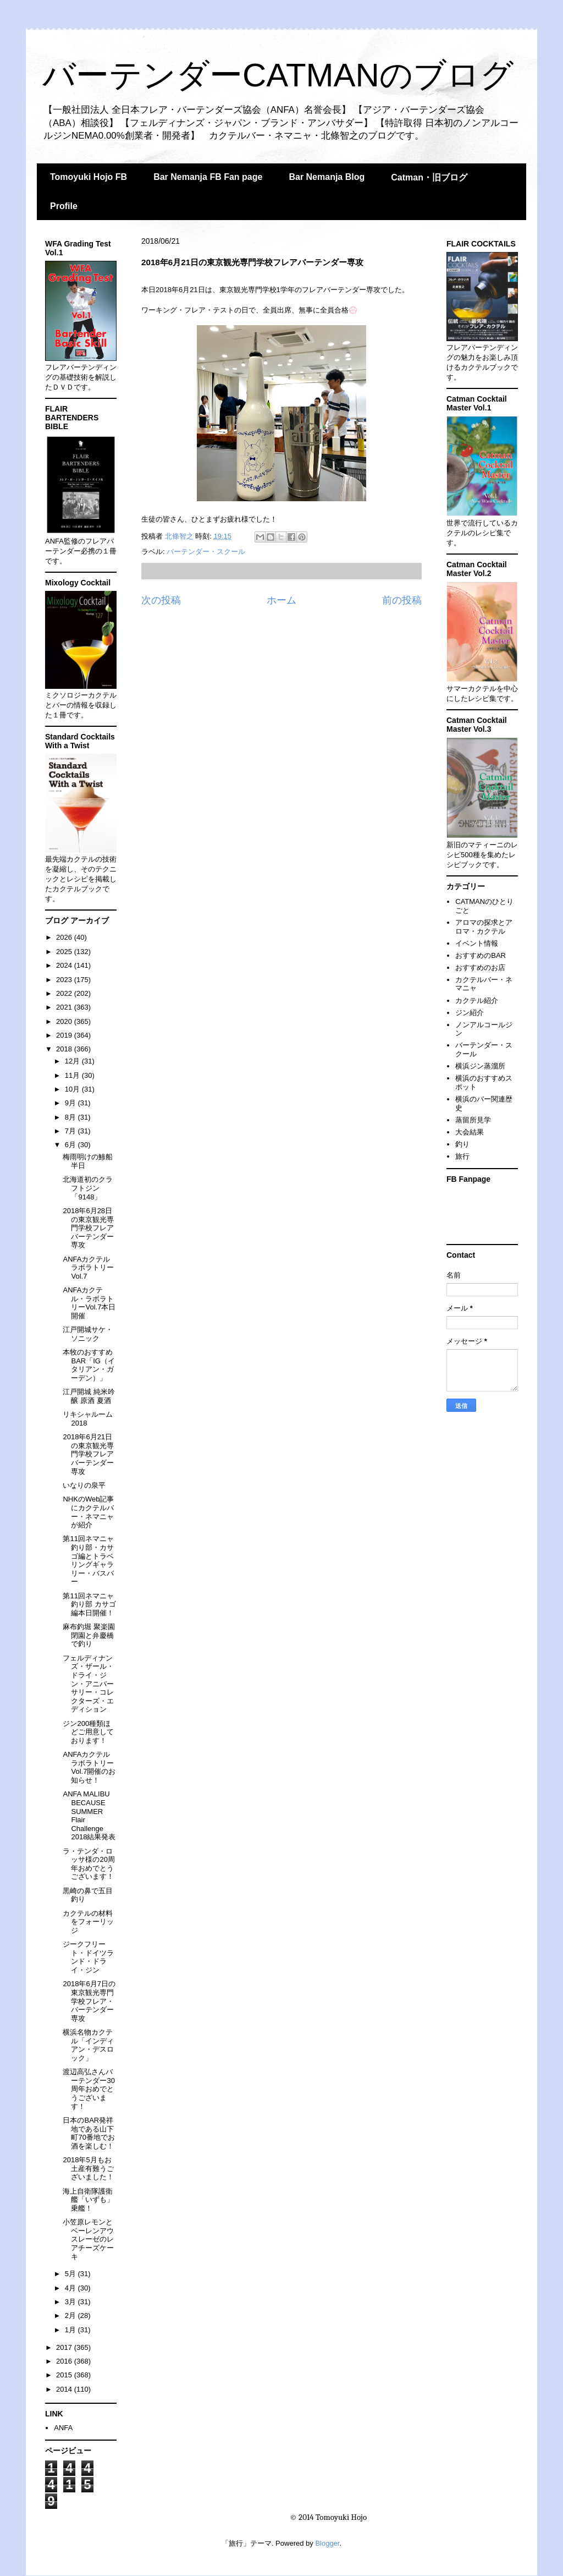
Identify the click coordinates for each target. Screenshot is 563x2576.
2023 (65, 979)
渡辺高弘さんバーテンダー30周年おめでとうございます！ (88, 2089)
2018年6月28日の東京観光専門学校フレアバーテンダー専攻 (88, 1228)
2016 (65, 2361)
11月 (73, 1075)
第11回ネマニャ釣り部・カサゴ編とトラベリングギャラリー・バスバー (88, 1560)
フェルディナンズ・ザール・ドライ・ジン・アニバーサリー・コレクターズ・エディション (88, 1684)
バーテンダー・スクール (206, 551)
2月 (71, 2315)
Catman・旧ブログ (429, 177)
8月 (71, 1117)
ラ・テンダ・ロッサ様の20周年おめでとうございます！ (88, 1864)
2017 (65, 2347)
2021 (65, 1007)
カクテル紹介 (476, 1000)
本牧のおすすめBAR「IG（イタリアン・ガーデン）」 (88, 1365)
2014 (65, 2389)
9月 (71, 1103)
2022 (65, 993)
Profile (64, 206)
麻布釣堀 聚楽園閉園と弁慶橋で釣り (89, 1635)
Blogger (327, 2543)
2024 (65, 965)
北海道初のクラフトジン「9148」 (88, 1188)
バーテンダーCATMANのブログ (278, 75)
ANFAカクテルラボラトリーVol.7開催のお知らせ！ (89, 1767)
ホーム (281, 600)
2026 (65, 937)
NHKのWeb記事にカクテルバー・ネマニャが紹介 (88, 1512)
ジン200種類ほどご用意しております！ (88, 1732)
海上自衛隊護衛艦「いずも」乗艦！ (88, 2199)
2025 (65, 951)
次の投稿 (161, 600)
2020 (65, 1021)
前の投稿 (402, 600)
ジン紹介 (469, 1013)
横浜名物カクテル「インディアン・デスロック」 (88, 2045)
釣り (462, 1144)
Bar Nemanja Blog (327, 177)
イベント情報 (476, 943)
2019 (65, 1035)
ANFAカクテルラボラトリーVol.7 (88, 1267)
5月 (71, 2274)
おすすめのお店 (480, 967)
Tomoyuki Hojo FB (88, 177)
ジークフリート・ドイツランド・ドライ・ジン (88, 1957)
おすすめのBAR (480, 955)
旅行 (462, 1156)
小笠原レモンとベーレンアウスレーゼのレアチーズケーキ (88, 2239)
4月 (71, 2288)
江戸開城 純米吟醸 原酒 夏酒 (89, 1396)
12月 (73, 1061)
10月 (73, 1089)
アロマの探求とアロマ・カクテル (483, 926)
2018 (65, 1049)
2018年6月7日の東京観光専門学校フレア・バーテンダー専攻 (89, 2001)
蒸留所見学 (473, 1120)
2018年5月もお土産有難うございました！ (88, 2168)
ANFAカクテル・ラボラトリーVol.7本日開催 (89, 1303)
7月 (71, 1131)
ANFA (63, 2428)
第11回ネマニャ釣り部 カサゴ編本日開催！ (89, 1604)
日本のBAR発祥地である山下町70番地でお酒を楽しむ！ (88, 2133)
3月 (71, 2302)
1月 (71, 2330)
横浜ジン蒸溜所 (480, 1066)
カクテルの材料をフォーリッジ (88, 1921)
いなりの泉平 (84, 1485)
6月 (71, 1145)
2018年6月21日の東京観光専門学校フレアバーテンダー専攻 (88, 1454)
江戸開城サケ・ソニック (88, 1333)
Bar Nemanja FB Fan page (207, 177)
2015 (65, 2375)
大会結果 (469, 1132)
